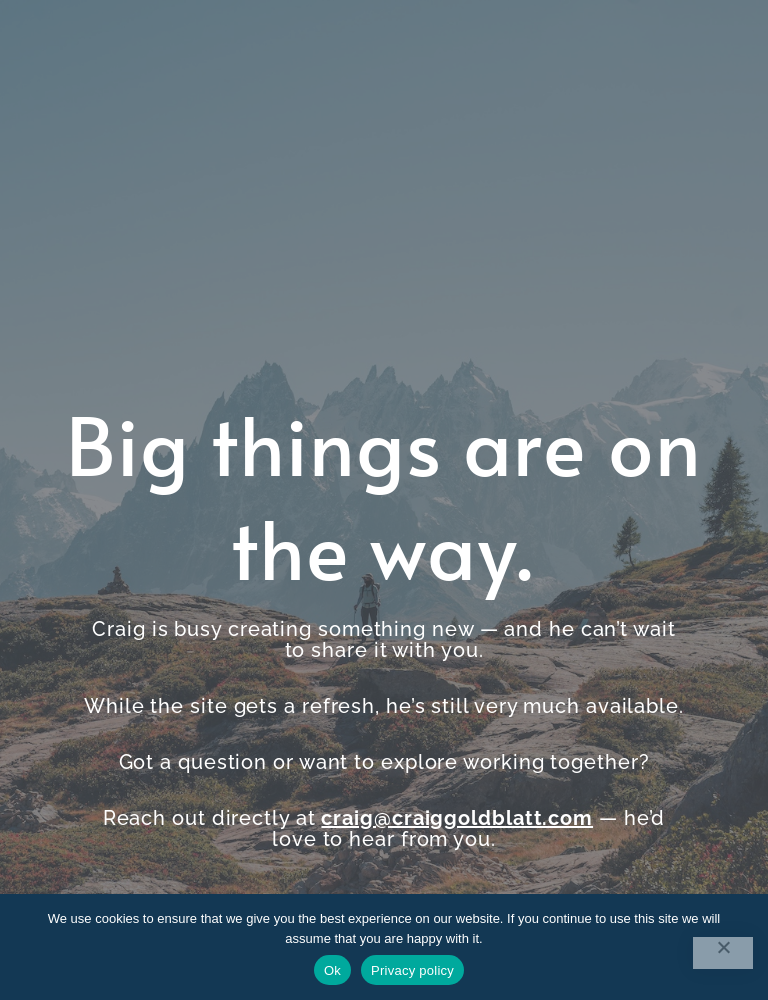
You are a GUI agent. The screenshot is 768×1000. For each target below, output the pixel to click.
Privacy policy (412, 970)
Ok (332, 970)
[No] (723, 953)
